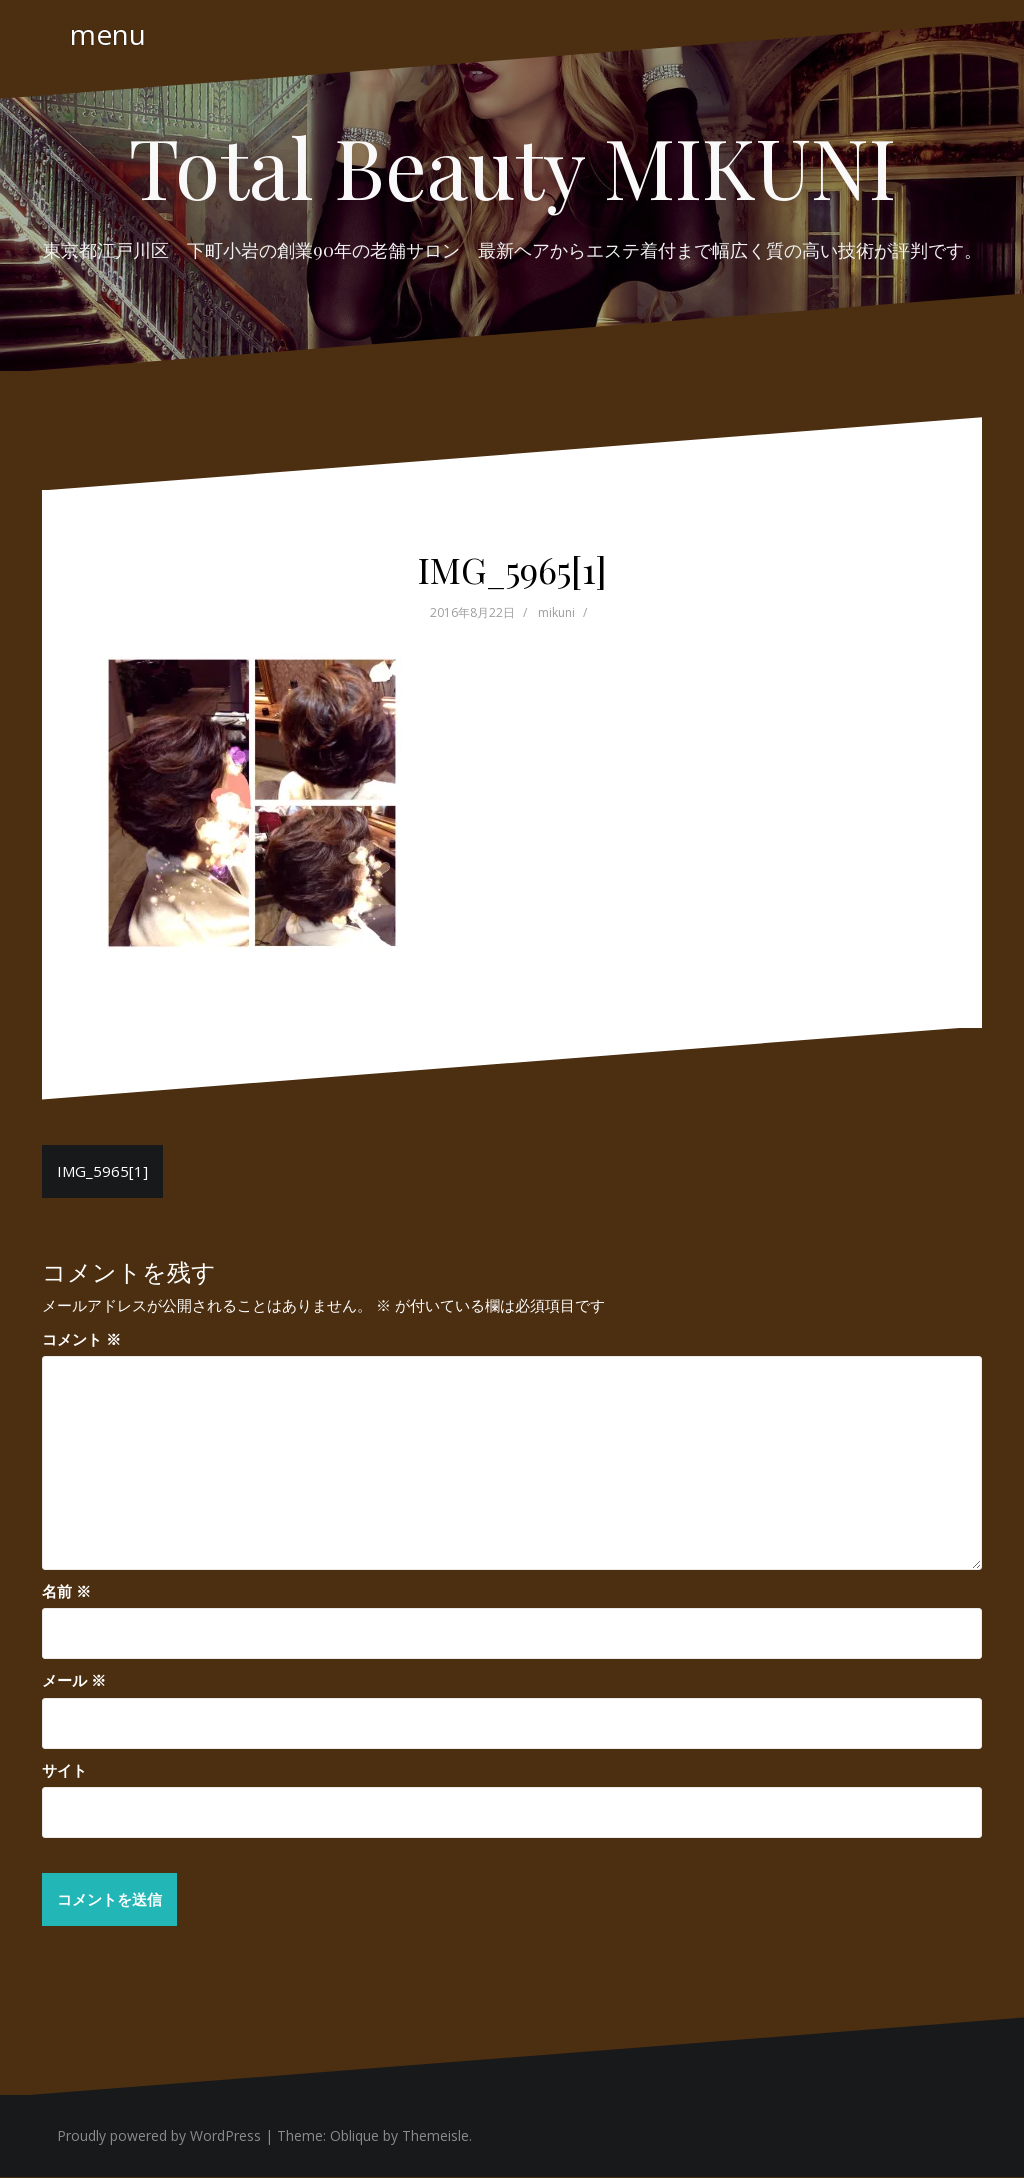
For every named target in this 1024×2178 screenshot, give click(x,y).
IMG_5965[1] (102, 1171)
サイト (64, 1770)
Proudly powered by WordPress (159, 2136)
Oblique (354, 2136)
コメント (81, 1339)
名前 (66, 1591)
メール (74, 1680)
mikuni (556, 612)
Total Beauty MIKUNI (512, 166)
